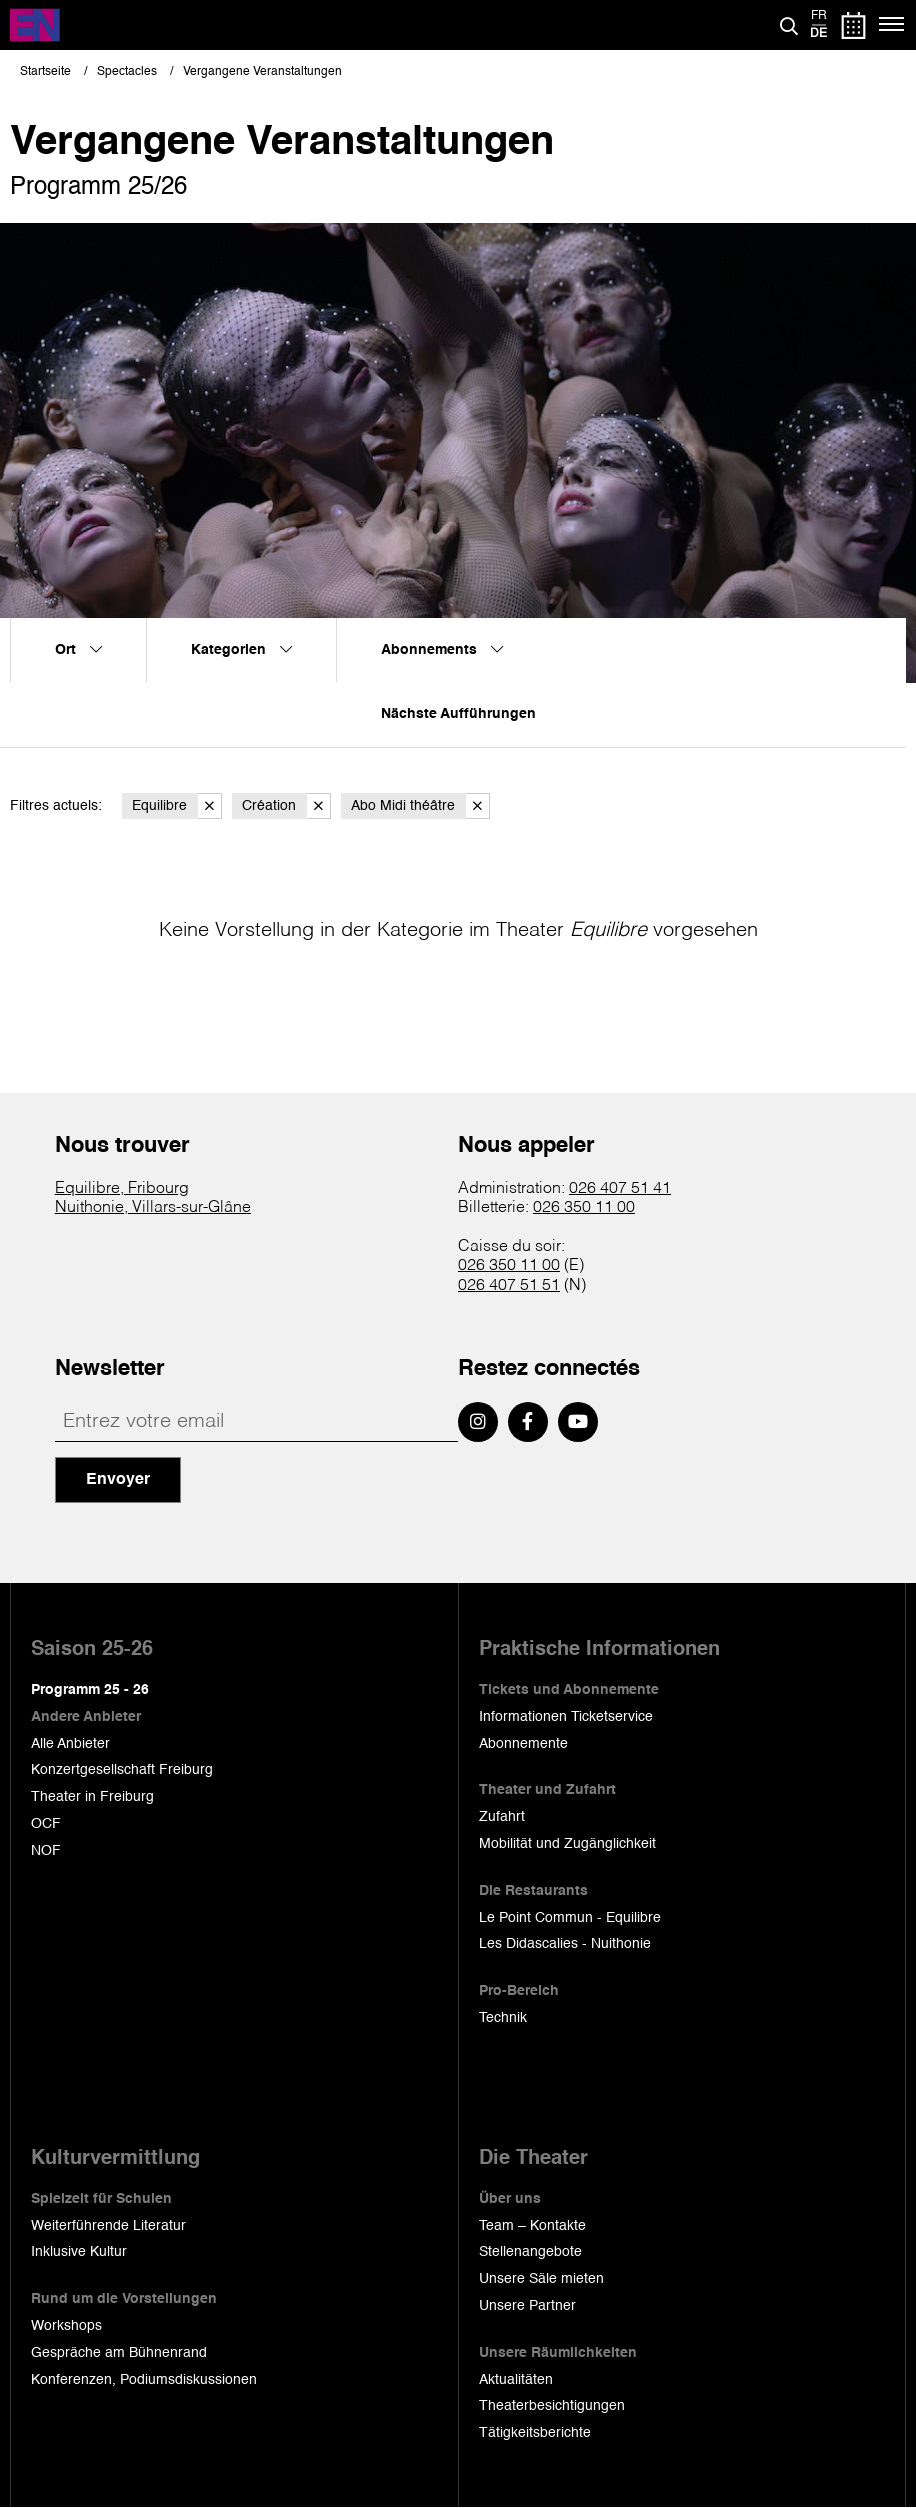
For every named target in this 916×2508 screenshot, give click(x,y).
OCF (46, 1824)
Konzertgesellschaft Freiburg (122, 1770)
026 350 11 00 (584, 1208)
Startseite (45, 72)
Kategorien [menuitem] (241, 650)
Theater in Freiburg (92, 1797)
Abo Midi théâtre (420, 806)
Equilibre (177, 806)
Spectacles (127, 72)
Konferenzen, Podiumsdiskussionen (144, 2380)
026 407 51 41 (620, 1189)
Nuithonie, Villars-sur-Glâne (153, 1208)
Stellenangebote (530, 2252)
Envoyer (118, 1480)
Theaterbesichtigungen (552, 2406)
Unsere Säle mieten (541, 2279)
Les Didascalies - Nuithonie (565, 1944)
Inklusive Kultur (79, 2252)
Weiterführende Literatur (108, 2226)
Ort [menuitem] (78, 650)
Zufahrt (502, 1817)
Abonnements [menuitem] (442, 650)
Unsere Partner (527, 2306)
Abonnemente (523, 1744)
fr (819, 16)
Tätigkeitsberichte (535, 2433)
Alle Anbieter (70, 1744)
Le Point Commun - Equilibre (570, 1918)
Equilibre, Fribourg (122, 1189)
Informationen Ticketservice (566, 1717)
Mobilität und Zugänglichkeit (567, 1844)
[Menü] (892, 25)
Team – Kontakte (532, 2226)
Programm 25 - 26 (90, 1690)
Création (286, 806)
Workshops (66, 2326)
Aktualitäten (516, 2380)
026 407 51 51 (509, 1286)
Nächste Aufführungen (458, 714)
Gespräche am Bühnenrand (119, 2353)
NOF (46, 1851)
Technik (503, 2018)
